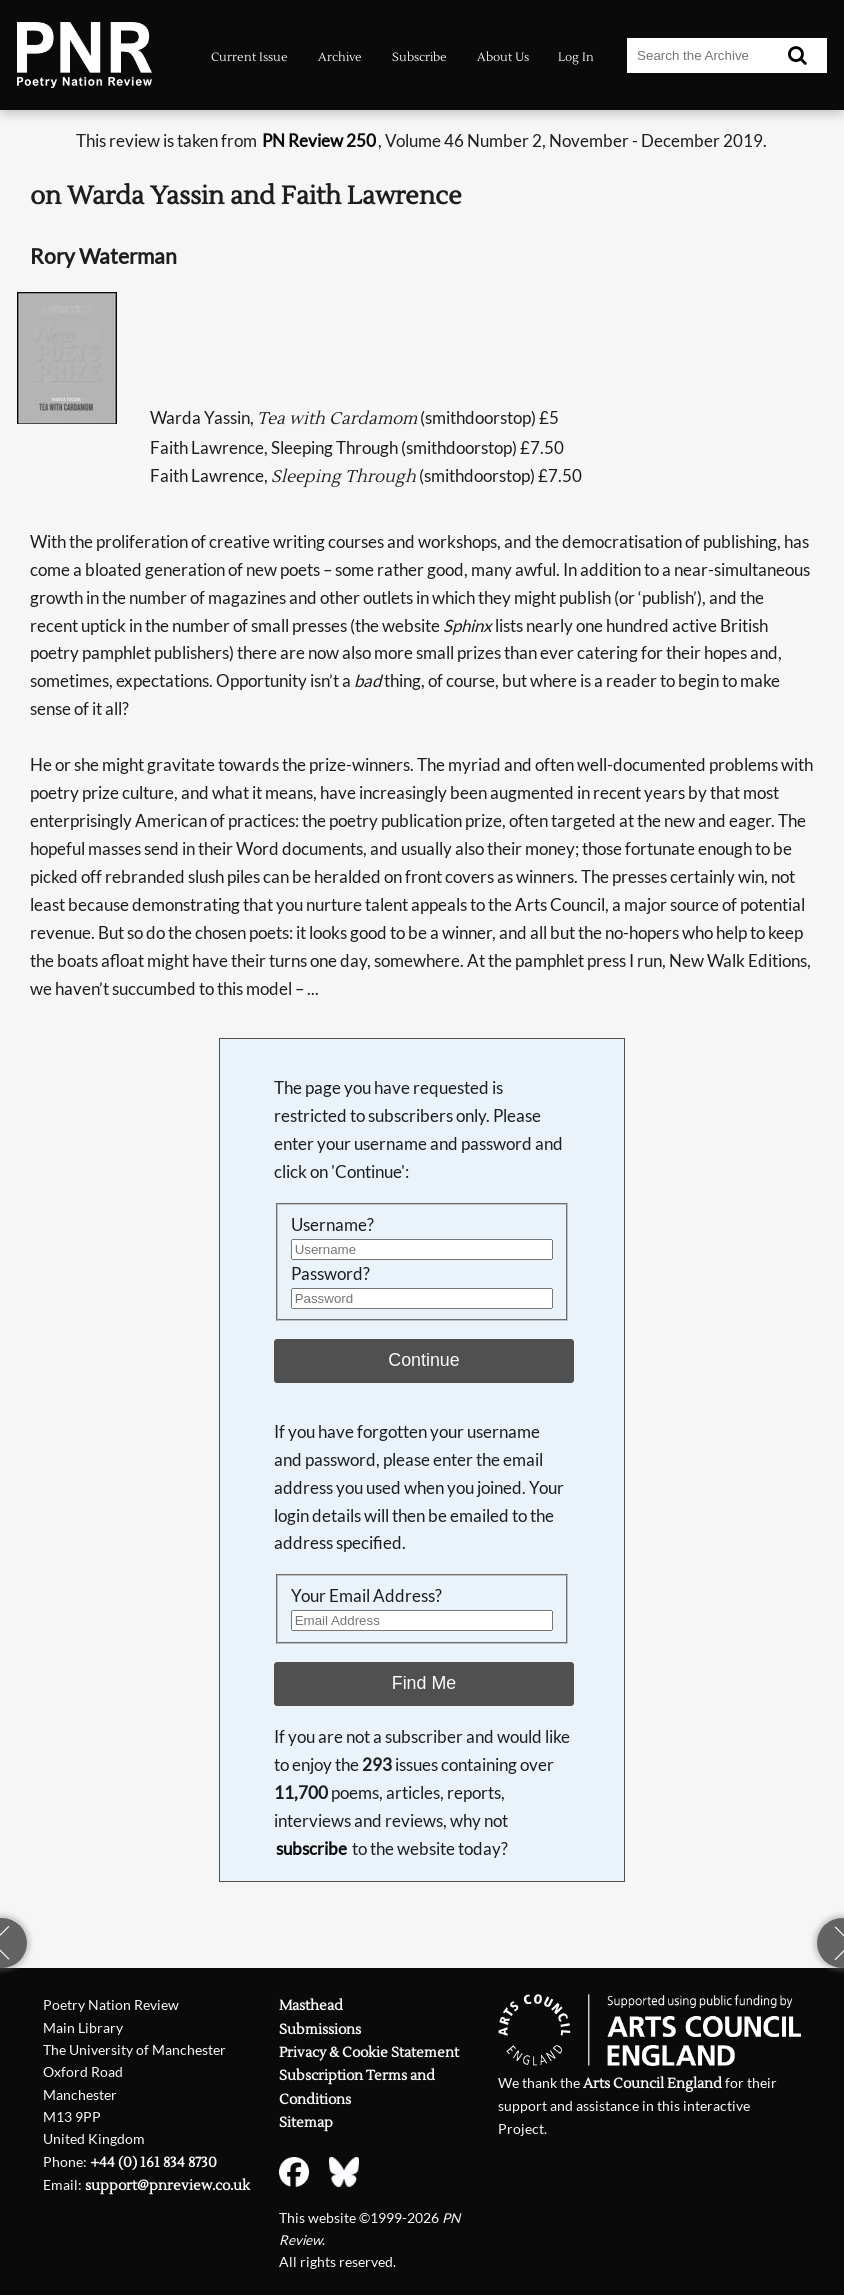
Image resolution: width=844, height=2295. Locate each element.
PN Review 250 (319, 140)
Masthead (311, 2005)
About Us (503, 57)
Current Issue (249, 57)
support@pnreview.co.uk (167, 2185)
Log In (576, 57)
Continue (423, 1360)
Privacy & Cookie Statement (369, 2052)
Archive (340, 57)
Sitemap (306, 2122)
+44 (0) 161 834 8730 (153, 2162)
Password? (330, 1273)
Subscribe (419, 57)
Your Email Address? (366, 1595)
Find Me (424, 1683)
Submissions (320, 2029)
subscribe (311, 1848)
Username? (332, 1224)
